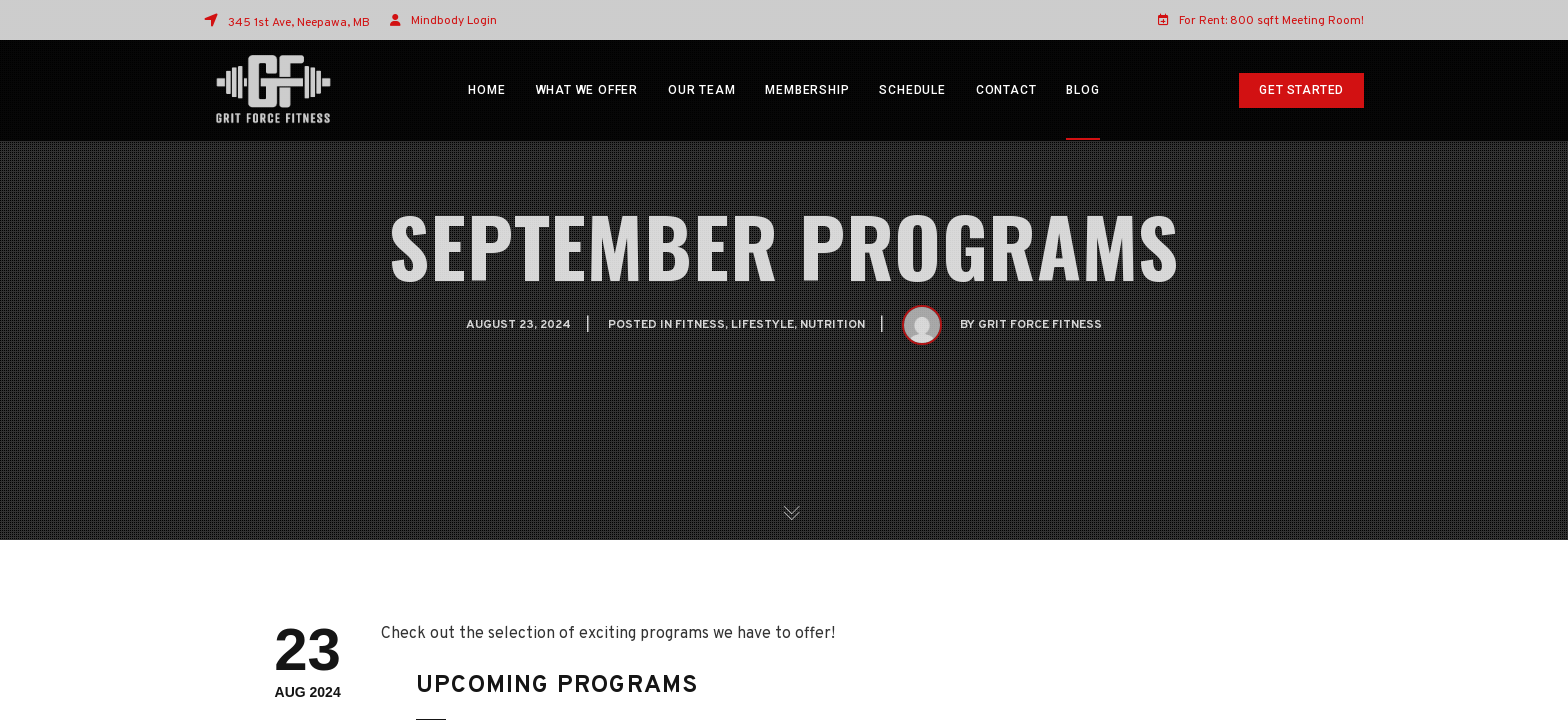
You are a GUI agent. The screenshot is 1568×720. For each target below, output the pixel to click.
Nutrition (832, 325)
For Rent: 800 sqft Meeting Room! (1261, 20)
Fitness (700, 325)
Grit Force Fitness (1040, 325)
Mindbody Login (454, 21)
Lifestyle (762, 325)
